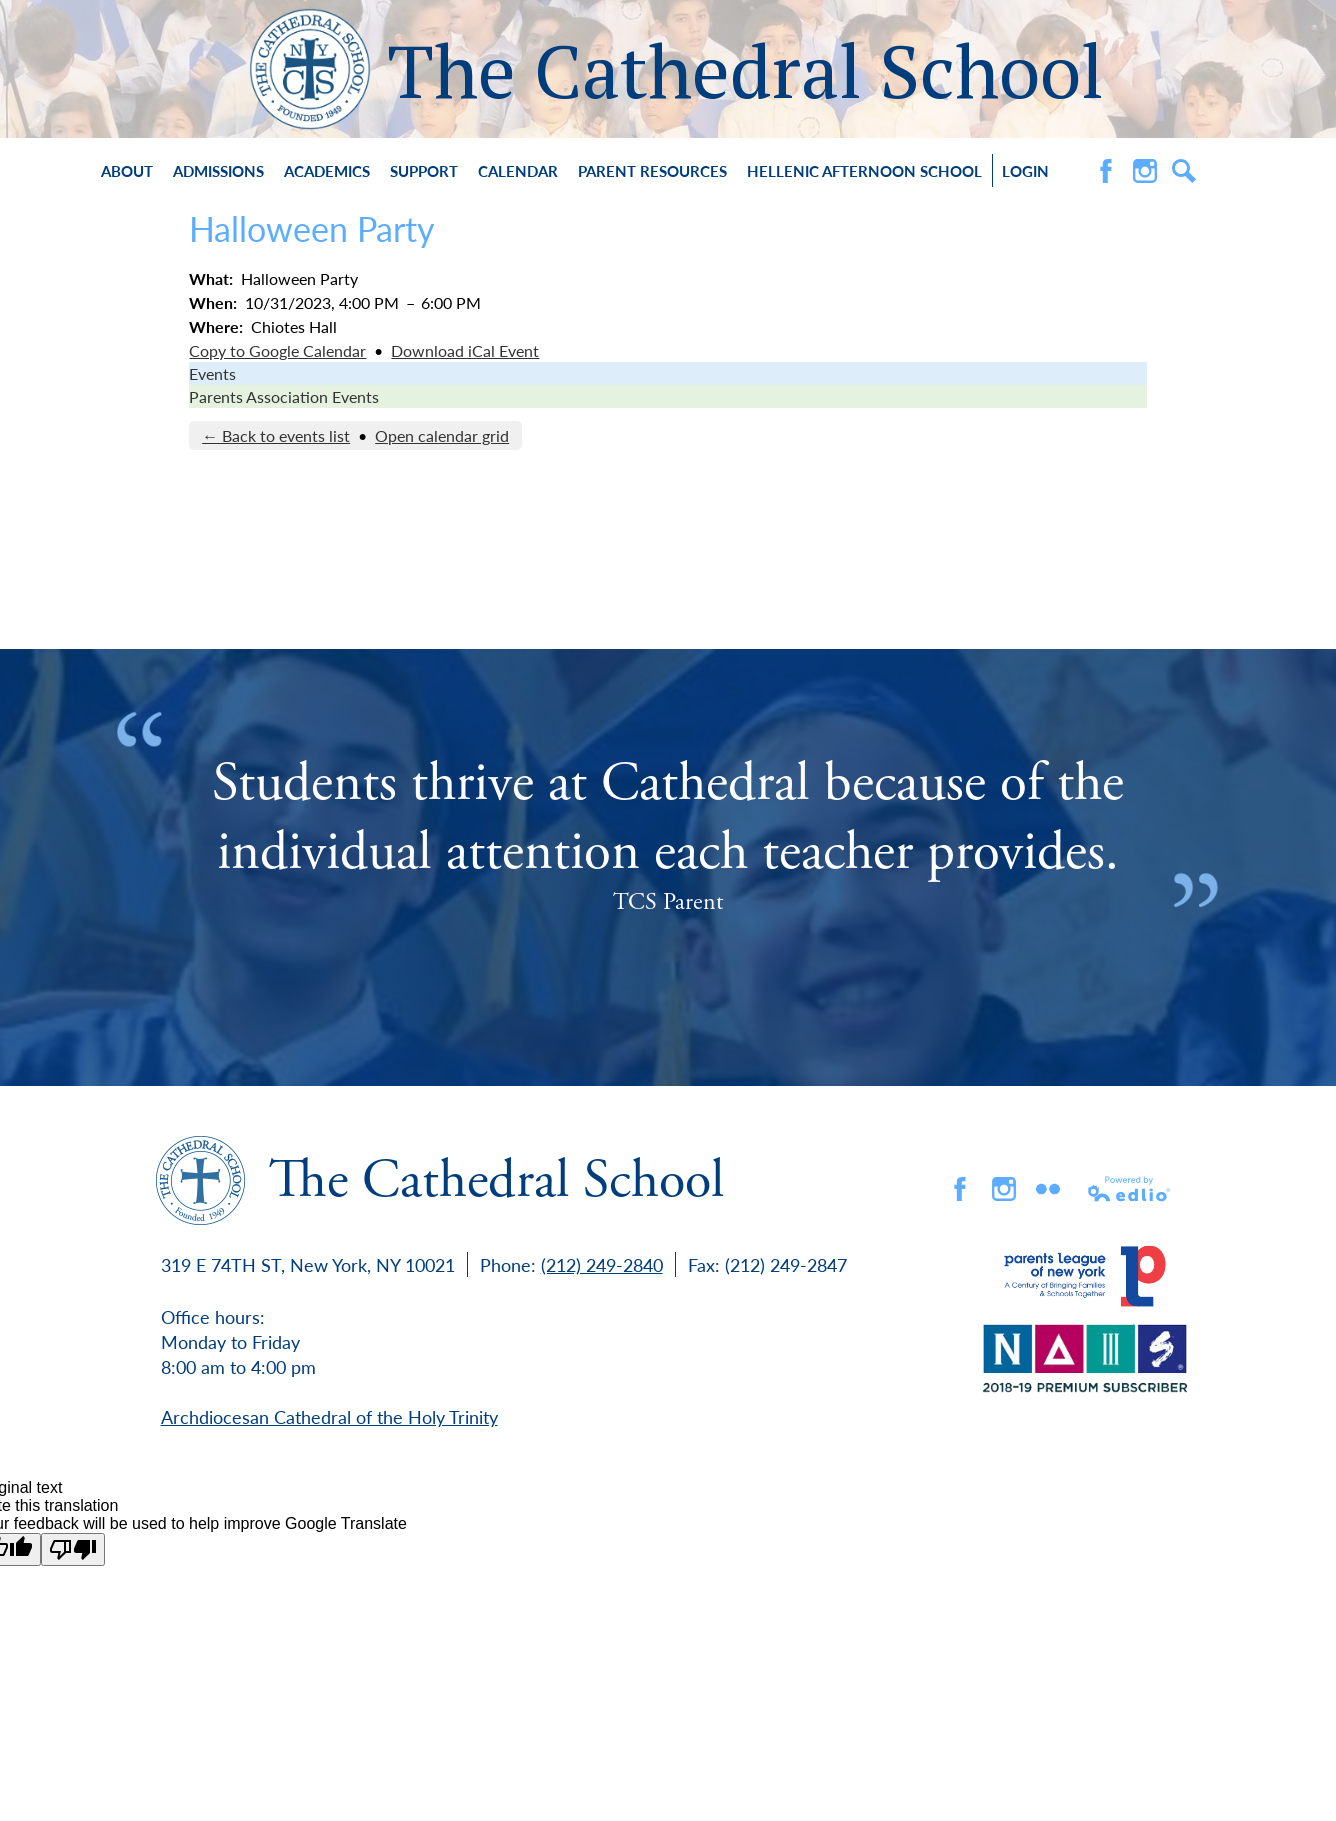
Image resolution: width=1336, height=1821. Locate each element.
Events (212, 373)
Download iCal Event (465, 350)
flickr (1048, 1189)
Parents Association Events (284, 396)
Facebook (1106, 171)
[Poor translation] (73, 1549)
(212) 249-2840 (602, 1264)
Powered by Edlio (1130, 1189)
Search (1184, 171)
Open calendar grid (442, 435)
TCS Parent (668, 902)
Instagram (1145, 171)
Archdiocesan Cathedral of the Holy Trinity (329, 1416)
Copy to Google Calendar (277, 350)
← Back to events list (276, 435)
